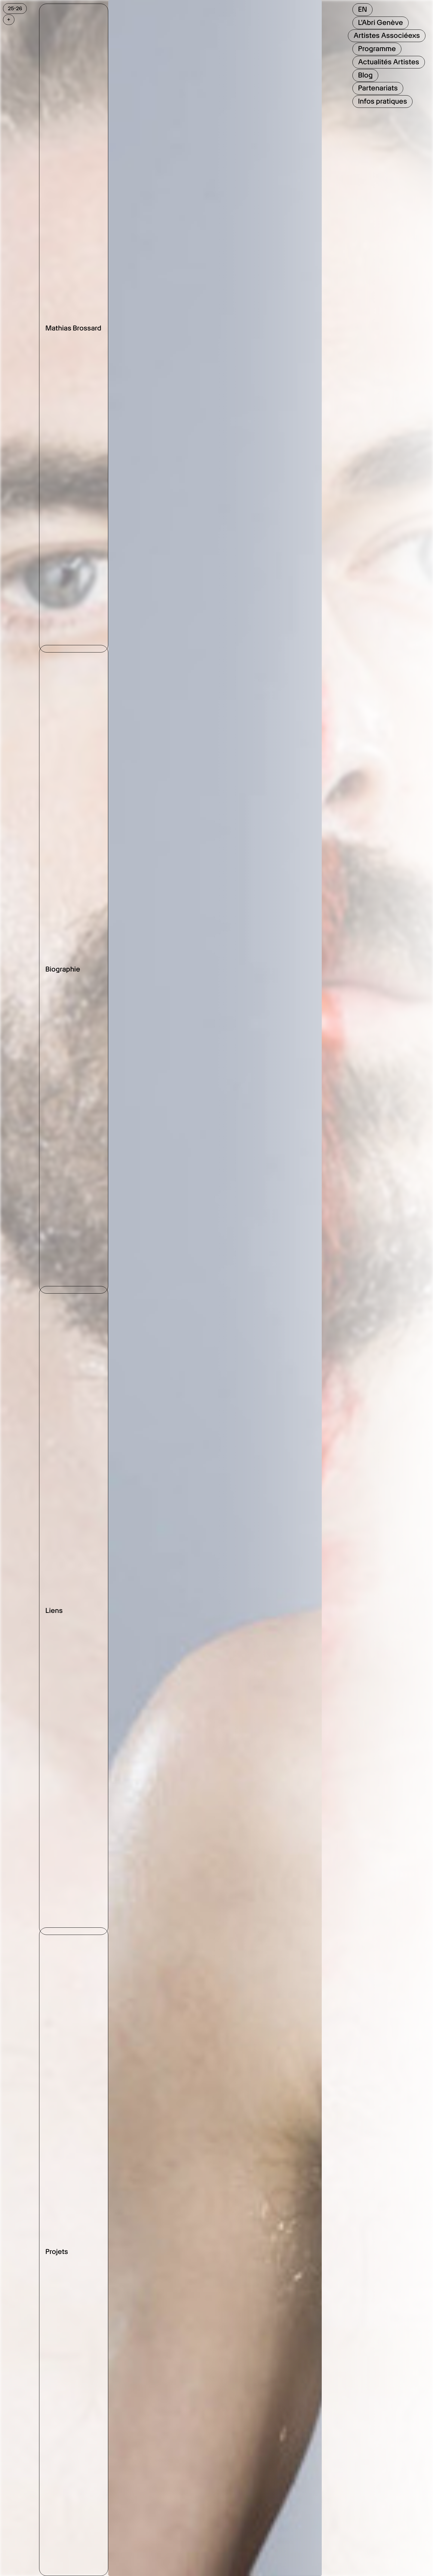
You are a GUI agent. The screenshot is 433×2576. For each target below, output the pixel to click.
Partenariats (378, 88)
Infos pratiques (382, 101)
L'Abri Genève (380, 22)
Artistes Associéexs (387, 35)
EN (362, 9)
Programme (377, 48)
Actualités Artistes (388, 62)
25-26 (15, 8)
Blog (365, 75)
